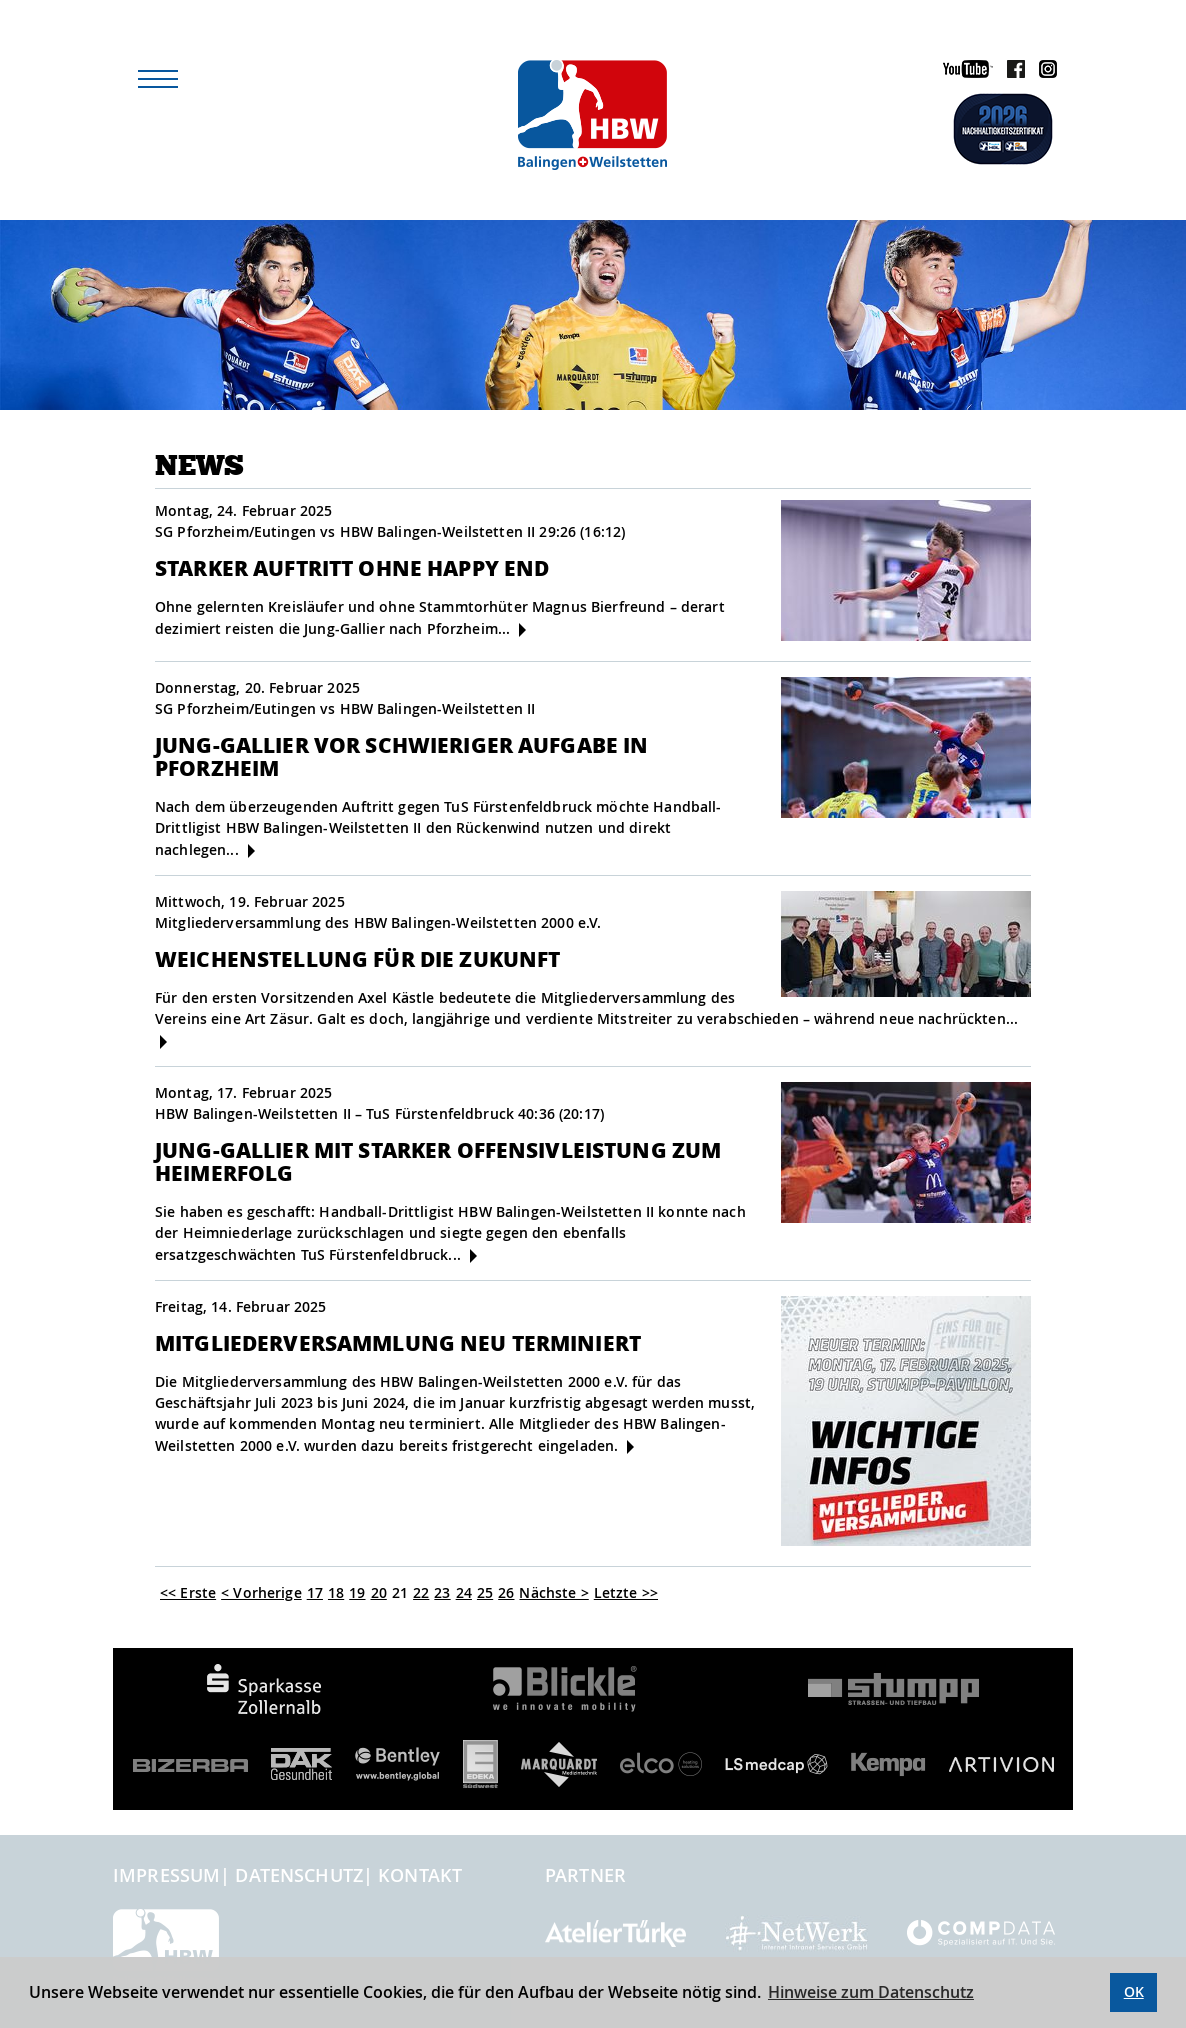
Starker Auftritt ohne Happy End (352, 567)
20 (379, 1592)
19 (357, 1592)
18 (336, 1592)
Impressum (166, 1875)
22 (421, 1592)
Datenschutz (299, 1875)
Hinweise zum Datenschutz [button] (871, 1992)
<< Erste (188, 1592)
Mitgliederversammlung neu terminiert (398, 1342)
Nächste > (553, 1592)
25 (485, 1592)
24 (464, 1592)
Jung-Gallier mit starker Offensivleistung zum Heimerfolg (438, 1161)
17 (315, 1592)
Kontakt (420, 1875)
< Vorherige (261, 1592)
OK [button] (1134, 1991)
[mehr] (522, 630)
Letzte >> (626, 1592)
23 (442, 1592)
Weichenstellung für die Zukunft (357, 958)
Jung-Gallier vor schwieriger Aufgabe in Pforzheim (401, 756)
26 (506, 1592)
